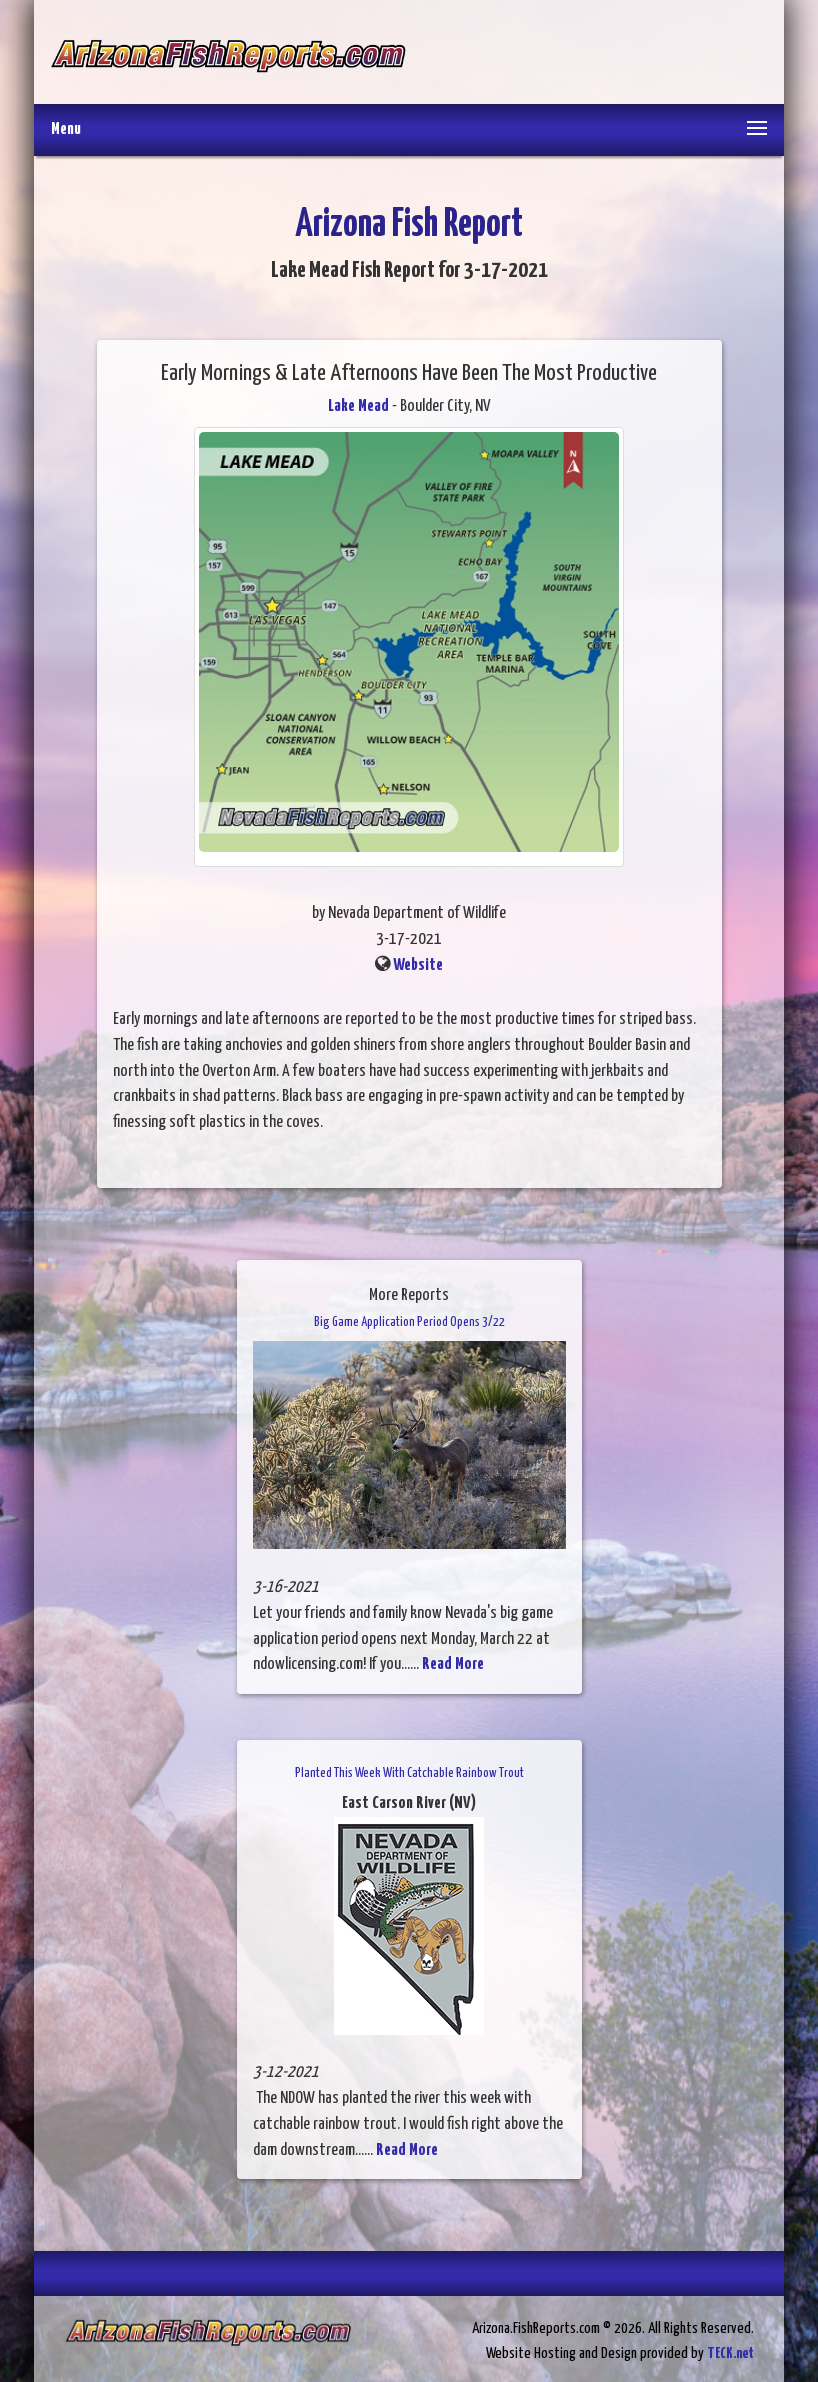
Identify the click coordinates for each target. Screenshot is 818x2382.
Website (418, 965)
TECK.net (730, 2353)
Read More (453, 1664)
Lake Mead (358, 406)
